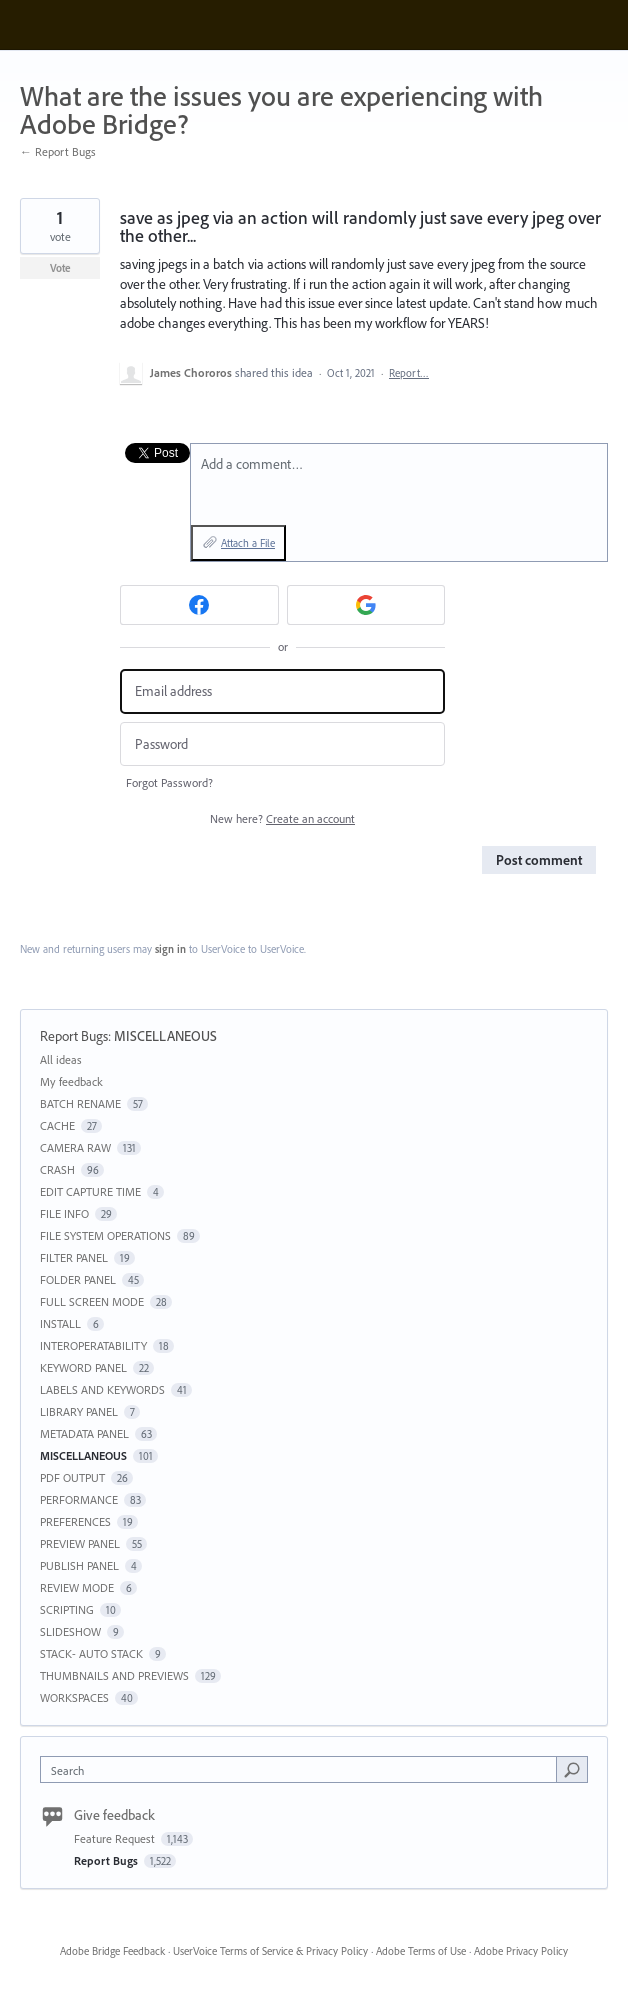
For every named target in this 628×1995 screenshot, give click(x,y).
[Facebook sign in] (199, 605)
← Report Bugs (58, 151)
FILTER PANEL (74, 1257)
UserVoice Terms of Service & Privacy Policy (270, 1951)
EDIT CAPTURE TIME (90, 1191)
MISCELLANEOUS (165, 1036)
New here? (282, 818)
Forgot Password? (169, 782)
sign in (170, 949)
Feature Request (116, 1838)
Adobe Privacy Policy (521, 1951)
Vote (60, 268)
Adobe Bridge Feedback (112, 1951)
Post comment (539, 860)
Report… (409, 373)
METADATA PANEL (84, 1433)
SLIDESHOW (70, 1631)
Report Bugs (74, 1036)
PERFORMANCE (79, 1499)
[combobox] (303, 1769)
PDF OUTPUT (72, 1477)
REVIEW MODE (77, 1587)
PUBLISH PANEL (79, 1565)
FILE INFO (64, 1213)
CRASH (57, 1169)
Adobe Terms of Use (421, 1951)
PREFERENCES (75, 1521)
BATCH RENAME (80, 1103)
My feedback (71, 1081)
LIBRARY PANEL (79, 1411)
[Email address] (282, 691)
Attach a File (248, 543)
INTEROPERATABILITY (93, 1345)
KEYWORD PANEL (83, 1367)
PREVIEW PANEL (80, 1543)
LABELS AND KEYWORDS (102, 1389)
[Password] (282, 744)
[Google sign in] (366, 605)
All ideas (61, 1059)
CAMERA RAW (75, 1147)
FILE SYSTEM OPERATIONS (105, 1235)
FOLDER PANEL (78, 1279)
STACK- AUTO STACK (91, 1653)
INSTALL (60, 1323)
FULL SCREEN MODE (92, 1301)
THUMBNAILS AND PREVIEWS (114, 1675)
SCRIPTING (67, 1609)
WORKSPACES (74, 1697)
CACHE (57, 1125)
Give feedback (114, 1815)
